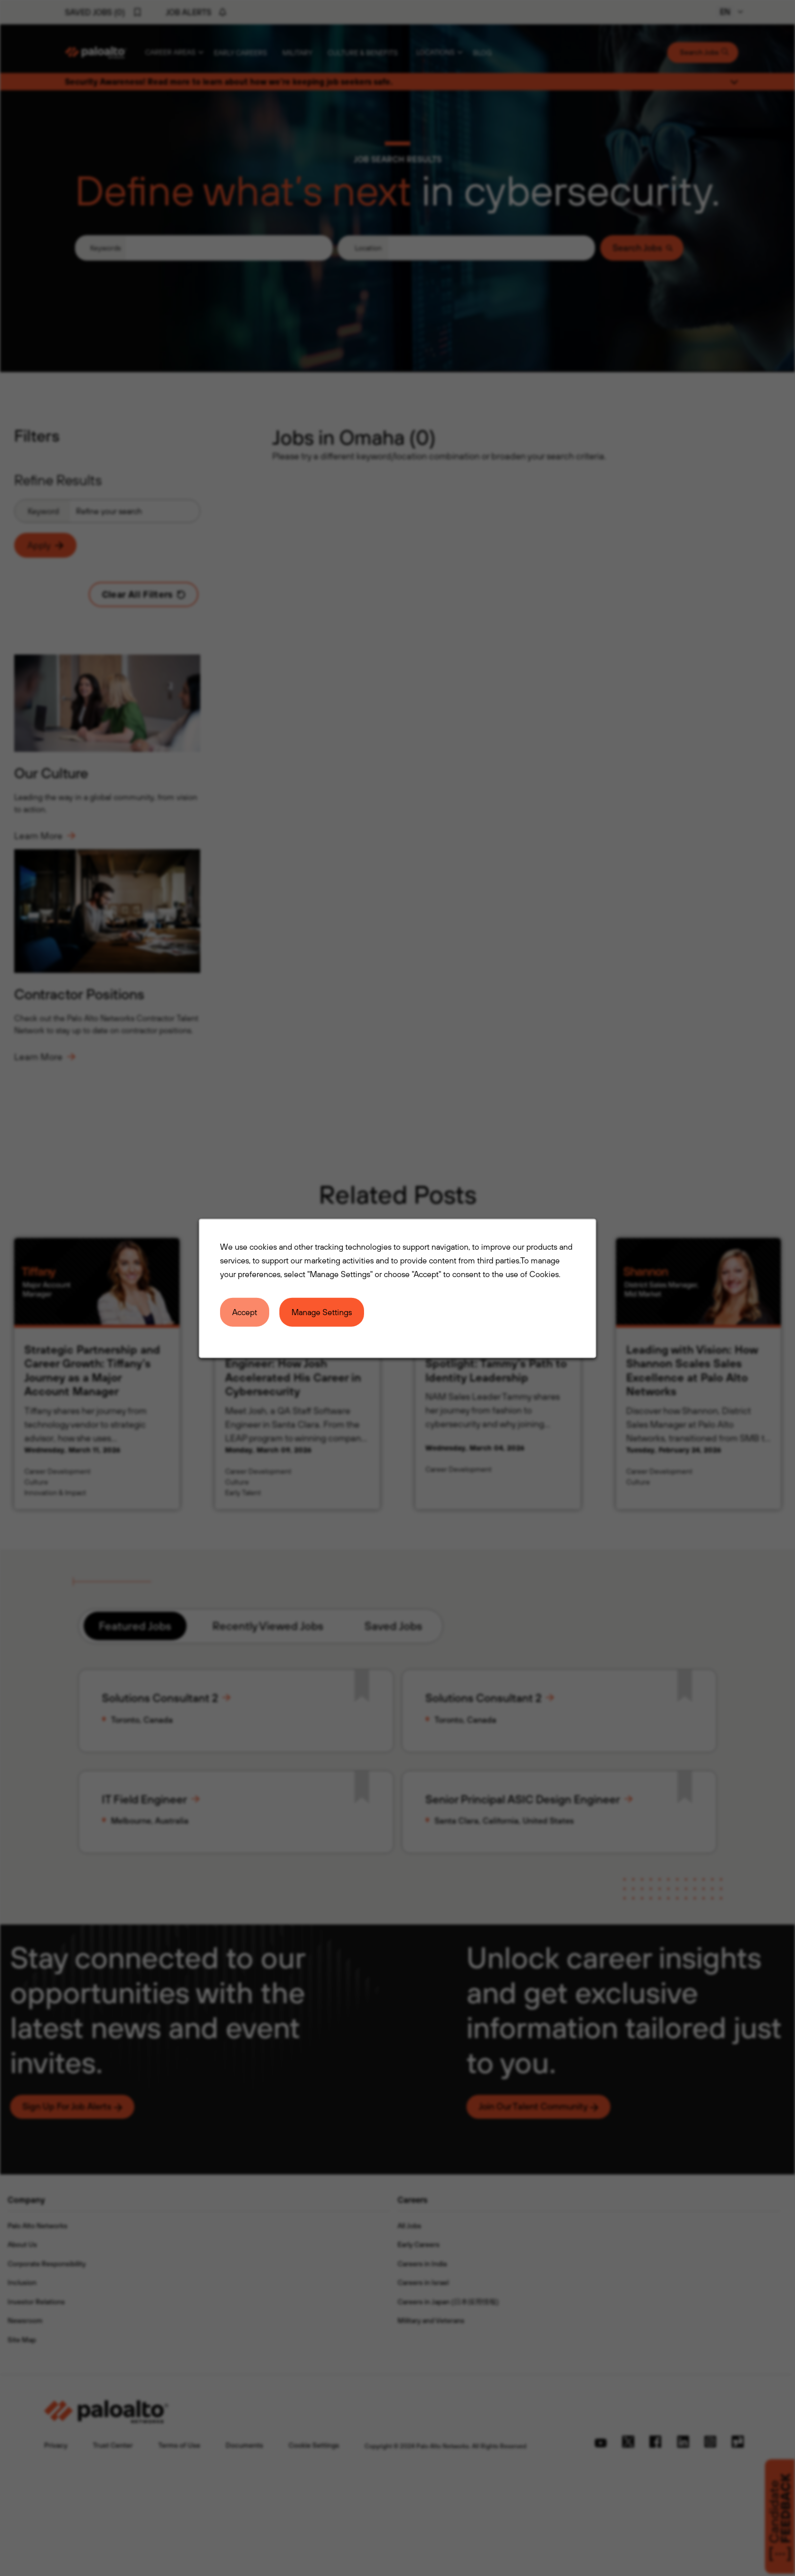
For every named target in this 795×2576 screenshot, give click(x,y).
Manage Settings (322, 1311)
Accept (244, 1311)
